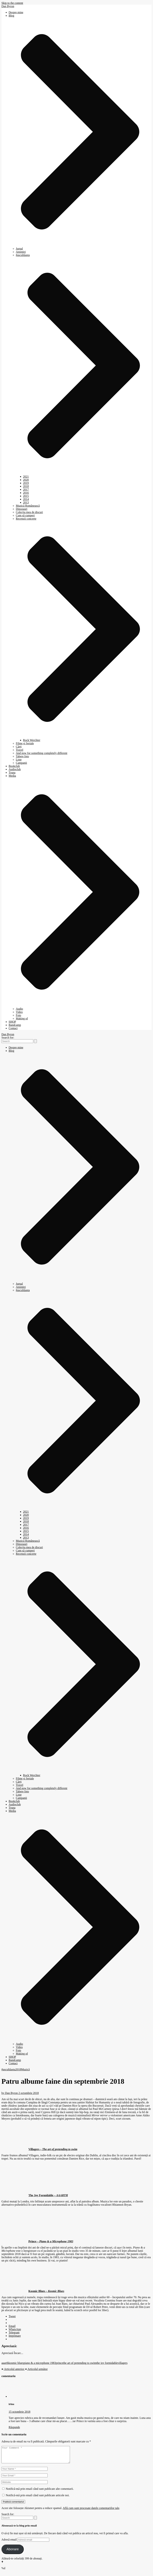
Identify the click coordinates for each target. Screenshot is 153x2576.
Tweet (12, 2316)
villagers (122, 2362)
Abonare (12, 2552)
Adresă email (9, 2542)
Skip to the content (12, 3)
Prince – (37, 2241)
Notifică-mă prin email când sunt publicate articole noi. (38, 2498)
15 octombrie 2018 (19, 2411)
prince (59, 2362)
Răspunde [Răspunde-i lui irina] (14, 2427)
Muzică (25, 2069)
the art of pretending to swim (79, 2362)
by (10, 2093)
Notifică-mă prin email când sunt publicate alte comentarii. (40, 2492)
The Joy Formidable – (34, 2195)
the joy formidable (107, 2362)
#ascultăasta (8, 2069)
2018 (18, 2069)
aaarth (4, 2362)
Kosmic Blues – (32, 2291)
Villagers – (39, 2149)
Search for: (7, 1037)
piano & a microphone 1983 (40, 2362)
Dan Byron (7, 6)
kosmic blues (16, 2362)
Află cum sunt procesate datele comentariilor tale (91, 2511)
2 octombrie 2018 (29, 2093)
